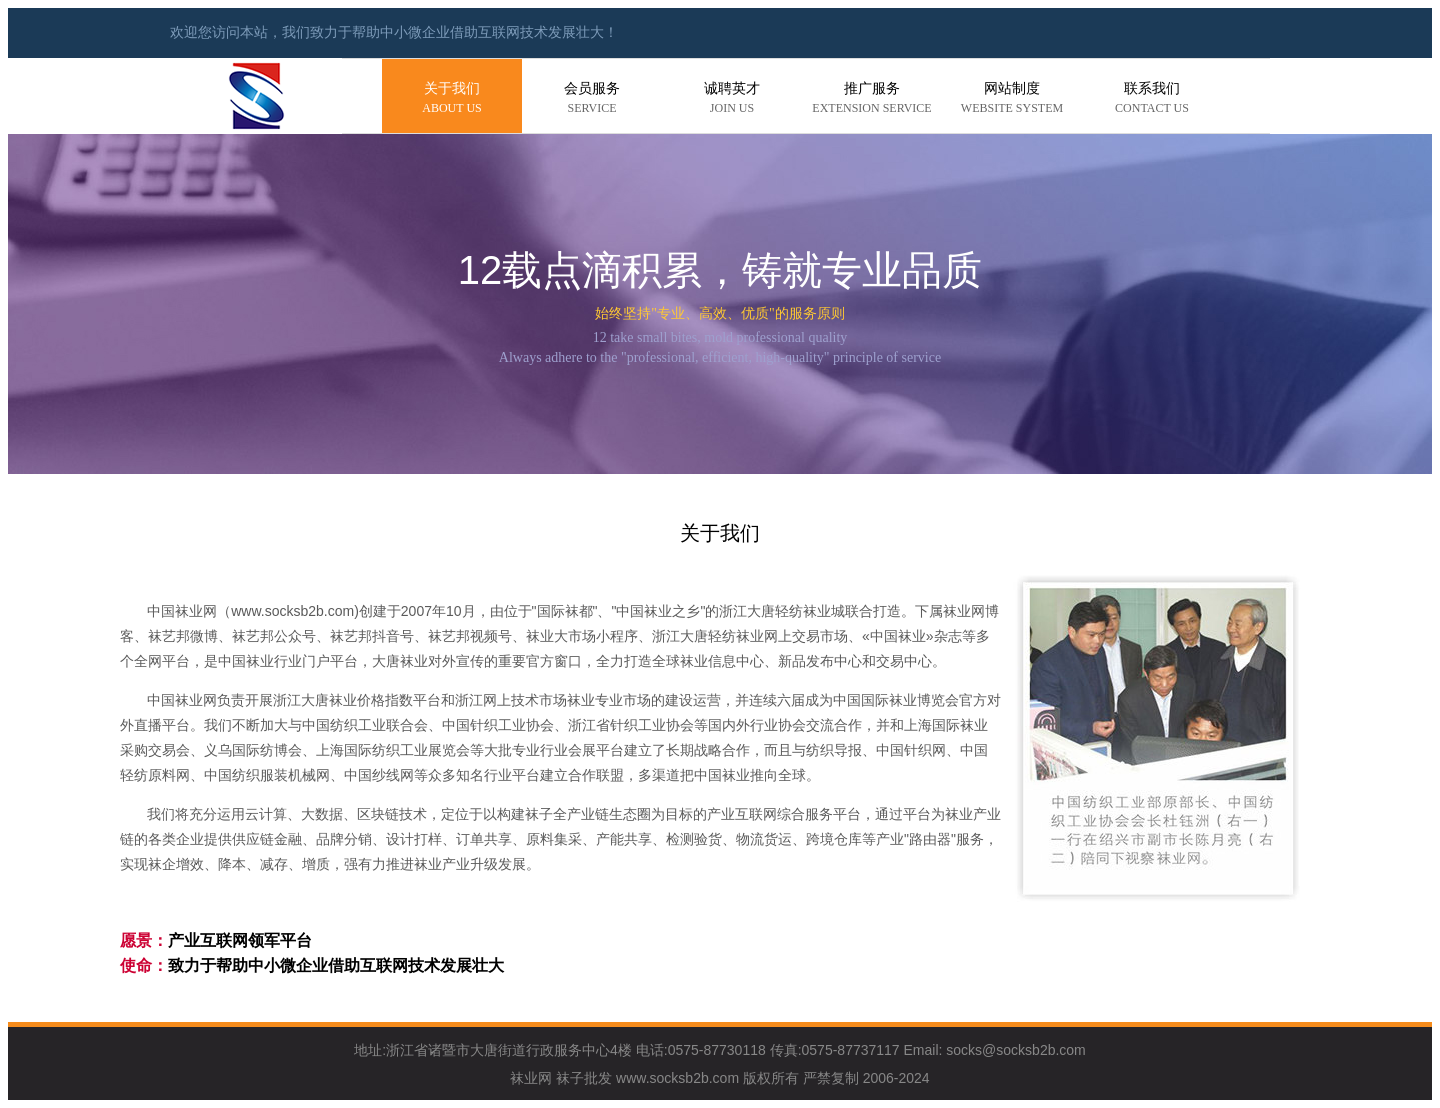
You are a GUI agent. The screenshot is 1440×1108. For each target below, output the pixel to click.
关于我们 (452, 99)
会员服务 (592, 99)
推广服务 (872, 99)
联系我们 (1152, 99)
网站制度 (1012, 99)
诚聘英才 (732, 99)
